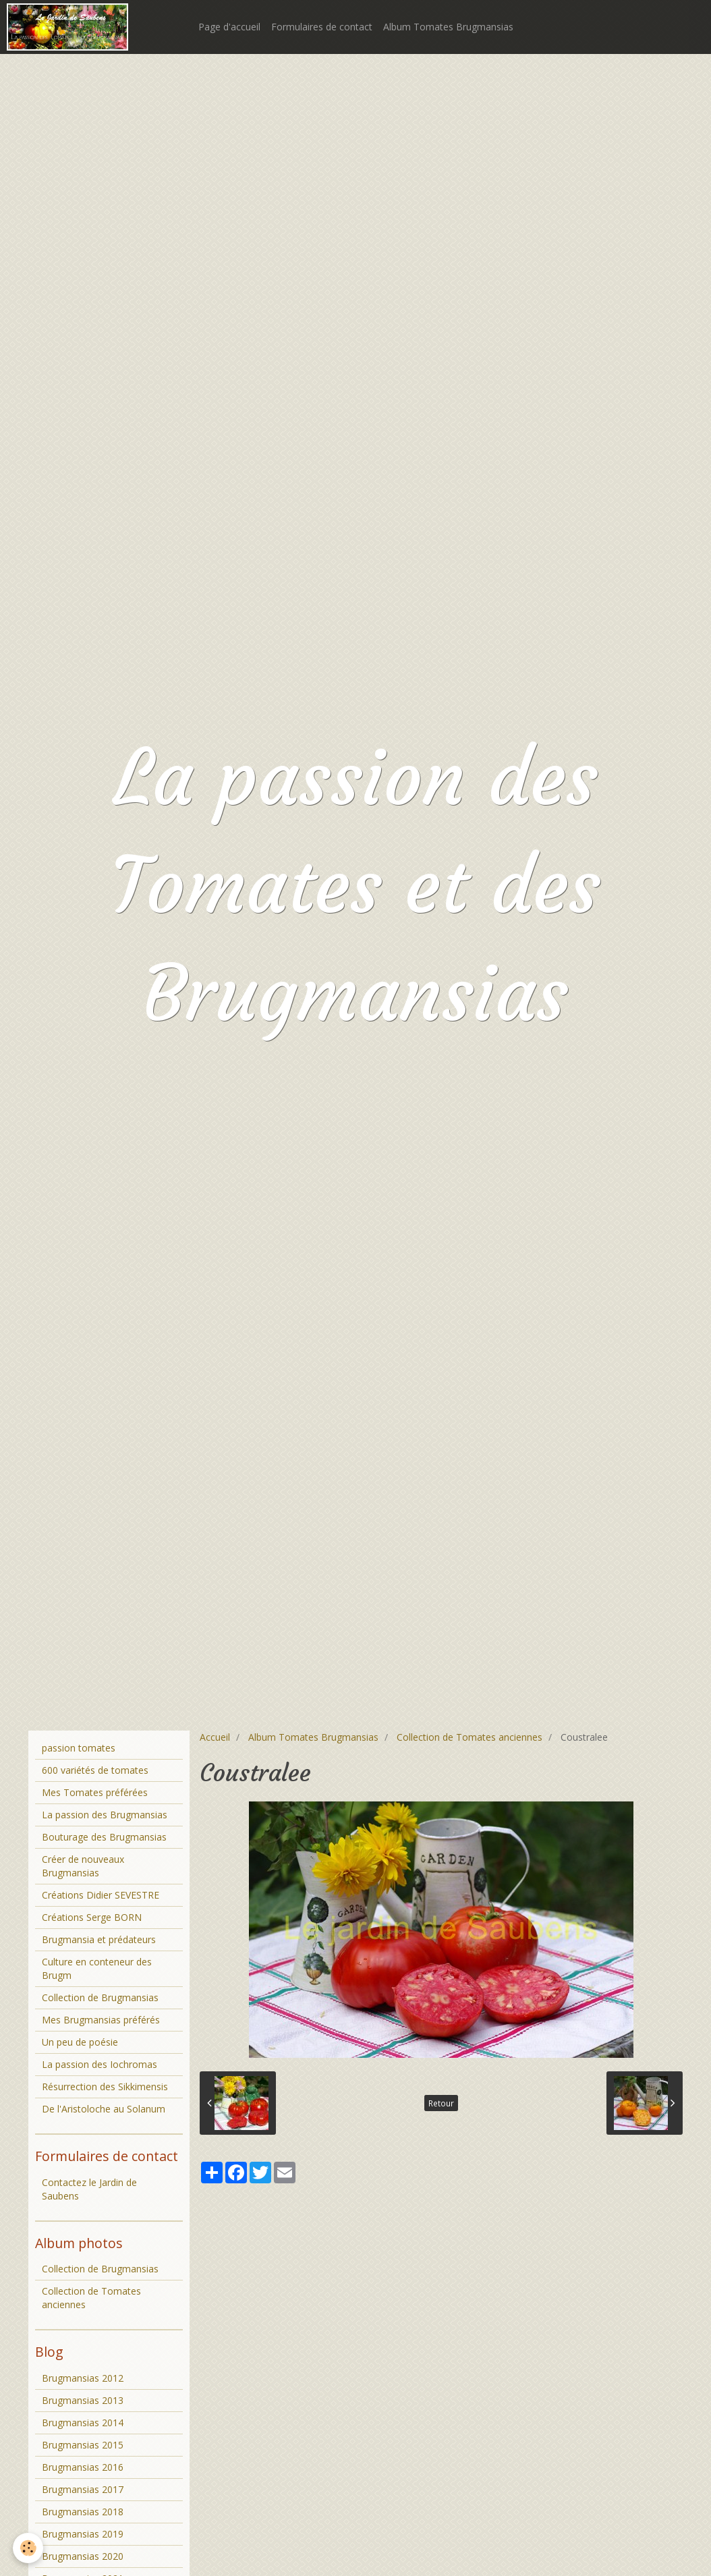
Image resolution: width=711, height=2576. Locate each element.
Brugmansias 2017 (82, 2489)
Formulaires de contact (321, 26)
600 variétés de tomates (95, 1770)
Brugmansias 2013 (82, 2400)
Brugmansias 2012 (82, 2378)
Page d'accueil (229, 26)
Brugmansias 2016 (82, 2467)
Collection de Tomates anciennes (469, 1737)
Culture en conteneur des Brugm (97, 1968)
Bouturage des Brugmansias (104, 1836)
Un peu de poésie (80, 2042)
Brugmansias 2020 (82, 2556)
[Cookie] (28, 2548)
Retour (441, 2103)
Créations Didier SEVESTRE (100, 1894)
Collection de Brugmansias (100, 1997)
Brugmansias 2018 (82, 2511)
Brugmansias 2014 (82, 2422)
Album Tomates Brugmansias (448, 26)
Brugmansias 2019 (82, 2533)
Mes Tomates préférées (95, 1792)
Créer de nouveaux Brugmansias (83, 1866)
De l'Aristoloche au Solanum (103, 2108)
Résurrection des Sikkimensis (105, 2086)
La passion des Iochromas (99, 2064)
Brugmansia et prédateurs (99, 1939)
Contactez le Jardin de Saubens (89, 2189)
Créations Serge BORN (92, 1917)
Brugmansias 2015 (82, 2444)
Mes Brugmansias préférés (101, 2019)
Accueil (215, 1737)
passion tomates (78, 1747)
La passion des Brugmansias (104, 1814)
